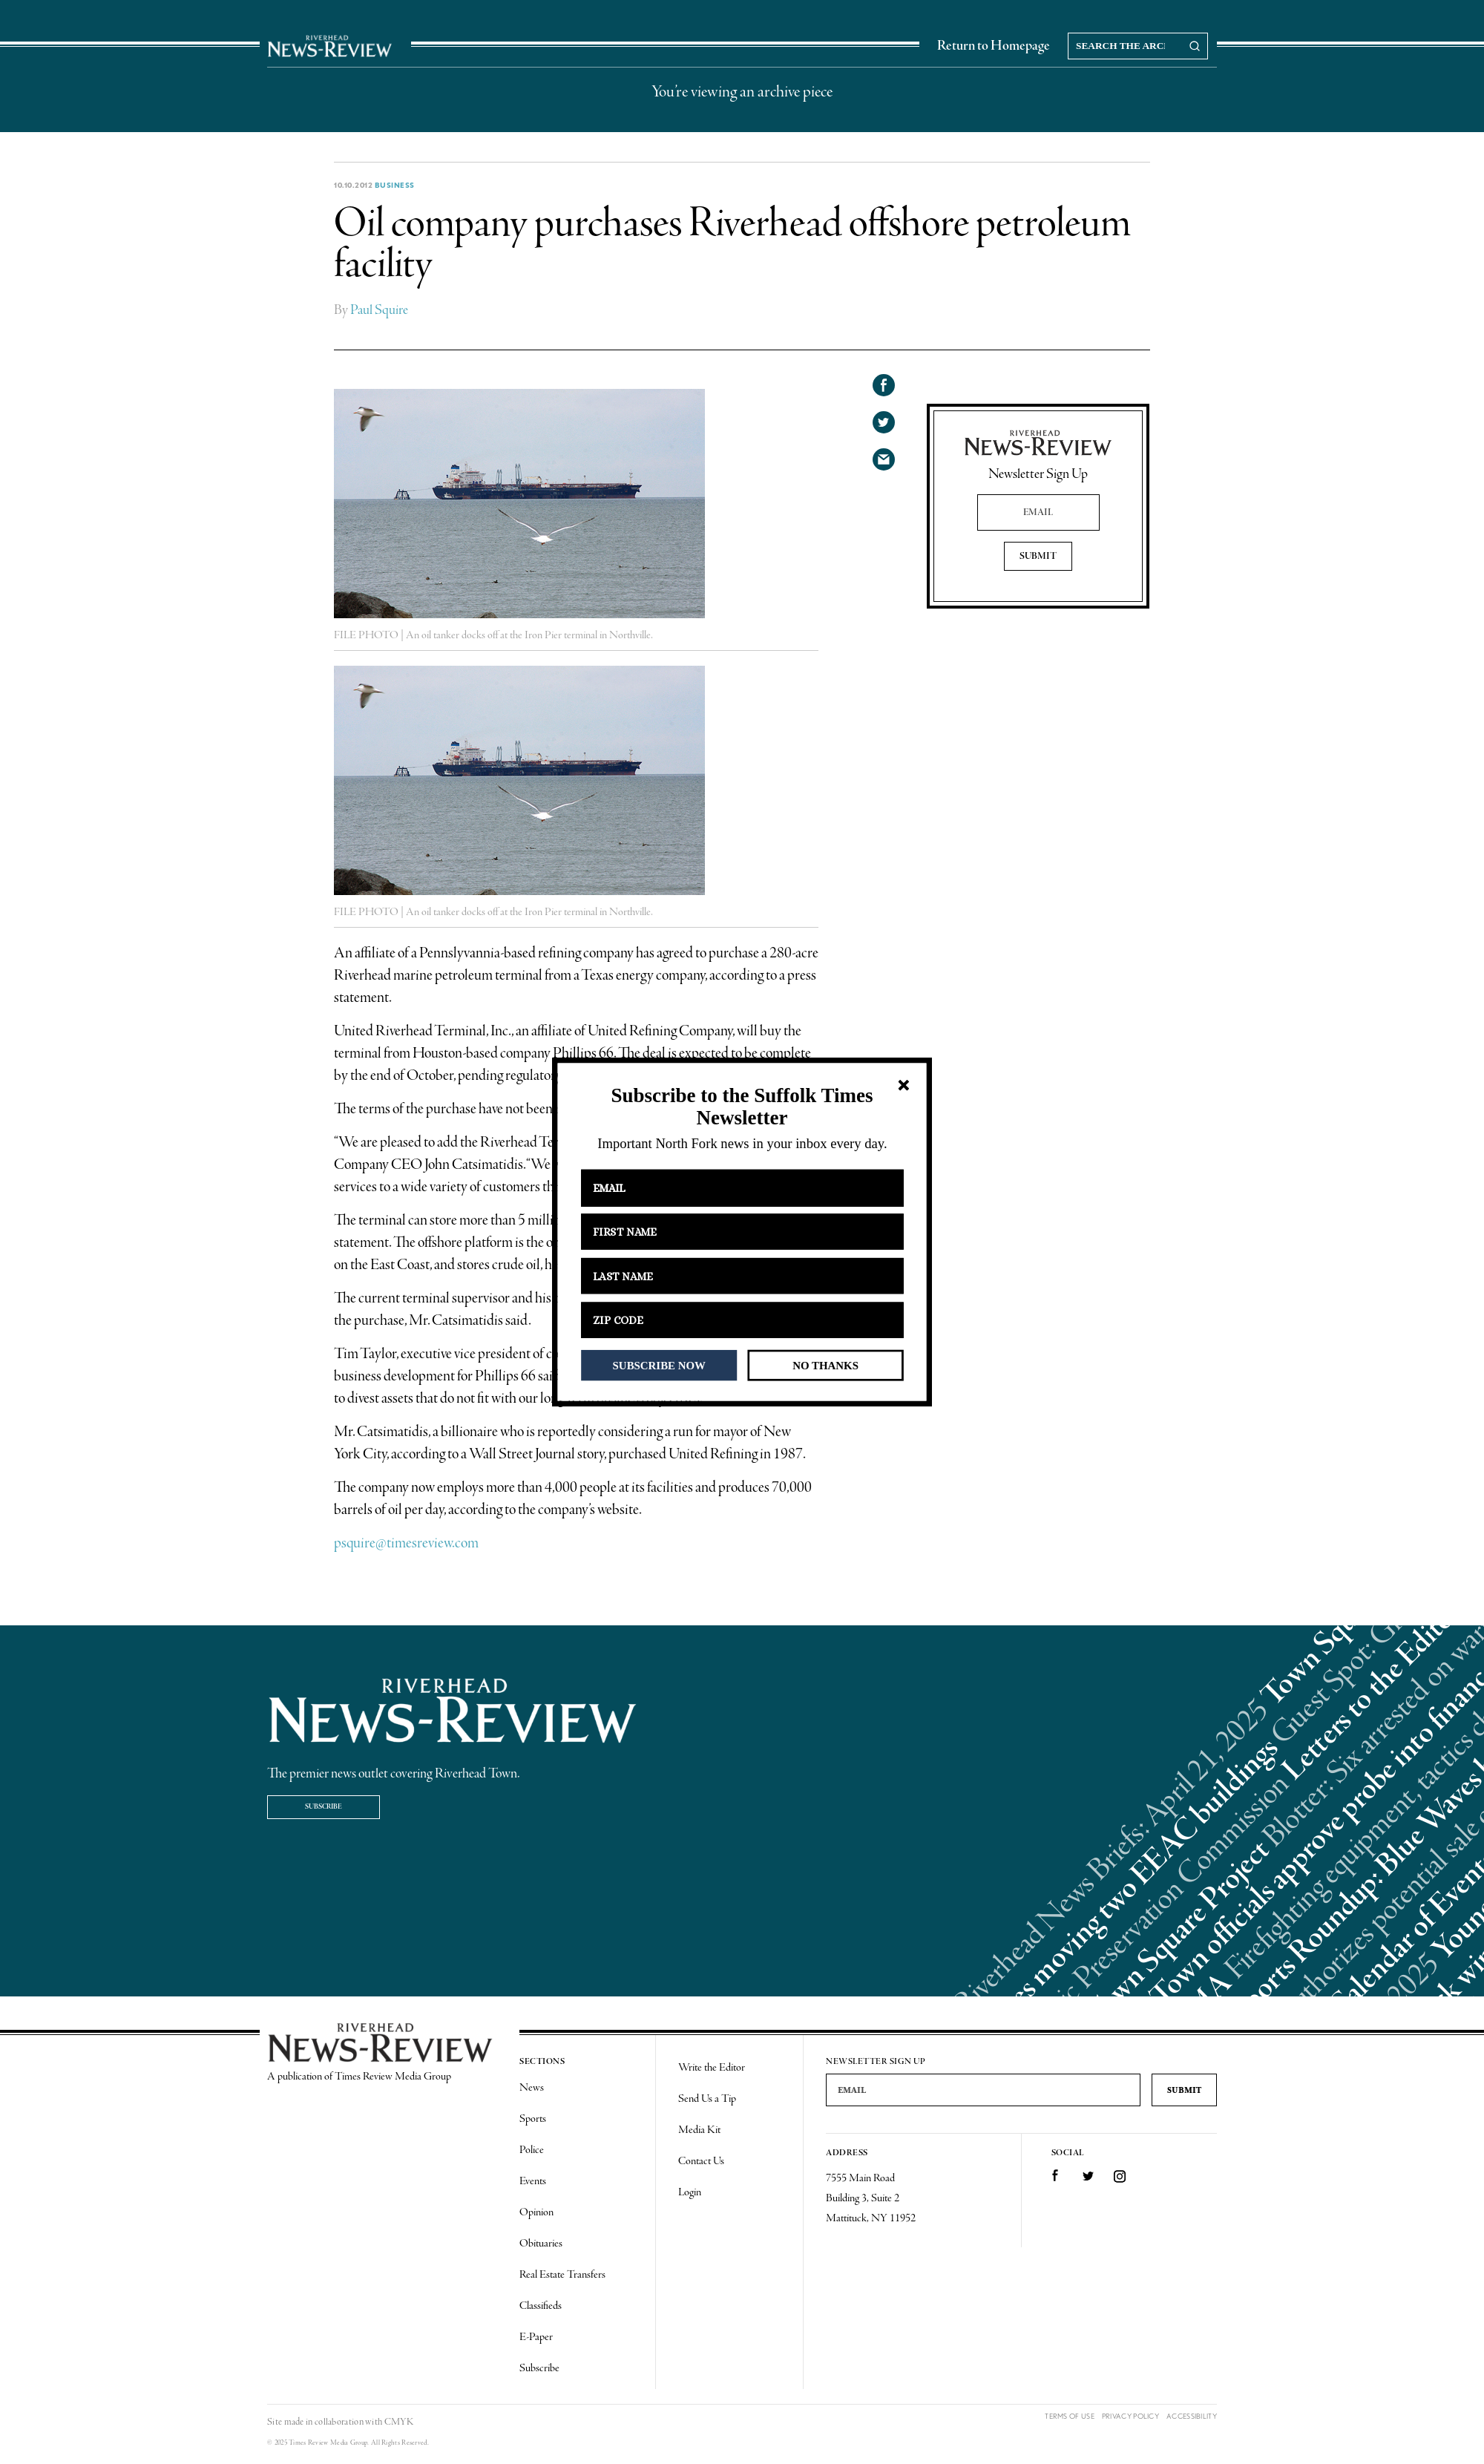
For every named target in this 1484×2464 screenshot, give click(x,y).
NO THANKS (825, 1365)
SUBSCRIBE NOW (659, 1365)
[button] (741, 1107)
